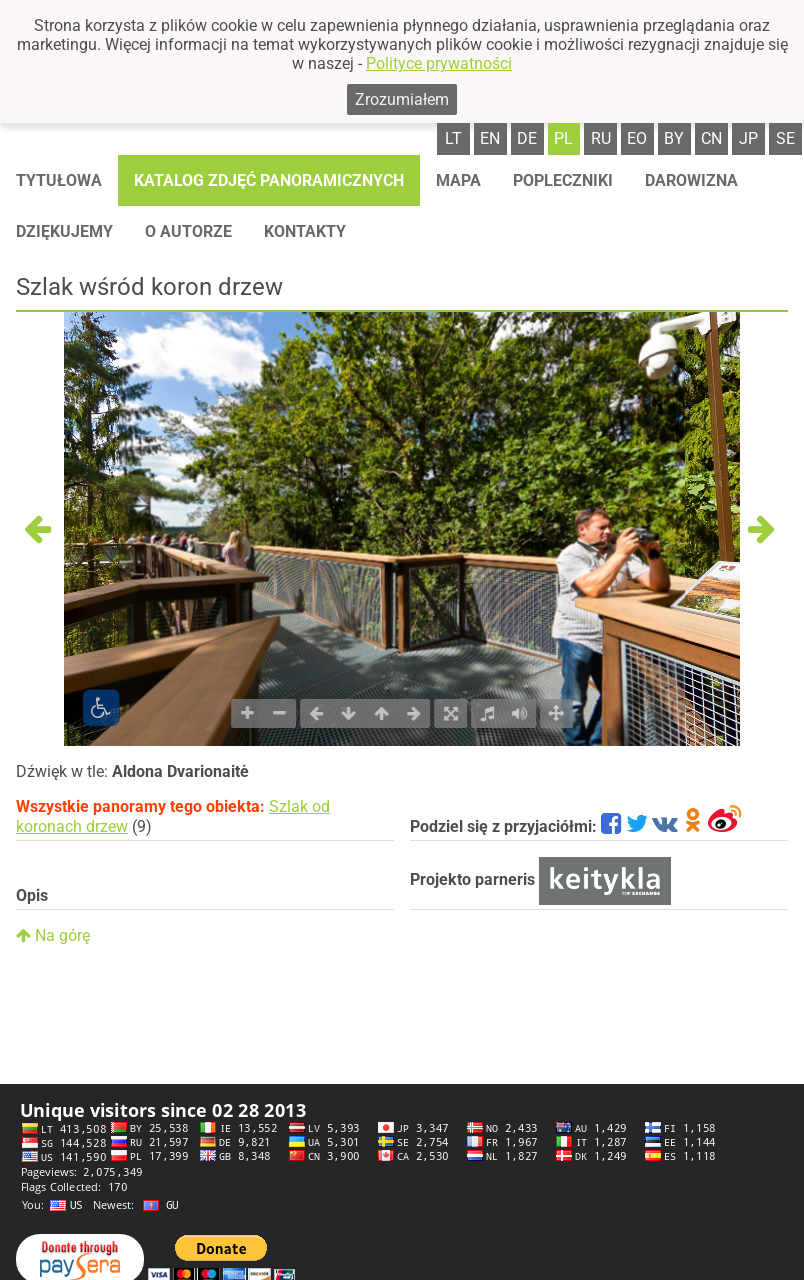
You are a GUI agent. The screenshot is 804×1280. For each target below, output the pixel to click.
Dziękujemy (64, 231)
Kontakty (305, 231)
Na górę (53, 935)
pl (563, 138)
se (785, 138)
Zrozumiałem (402, 99)
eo (637, 138)
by (674, 138)
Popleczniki (563, 180)
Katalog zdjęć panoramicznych (269, 180)
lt (453, 138)
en (490, 138)
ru (601, 138)
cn (711, 138)
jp (748, 138)
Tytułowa (59, 180)
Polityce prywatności (439, 63)
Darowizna (691, 180)
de (527, 138)
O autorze (188, 231)
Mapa (458, 180)
